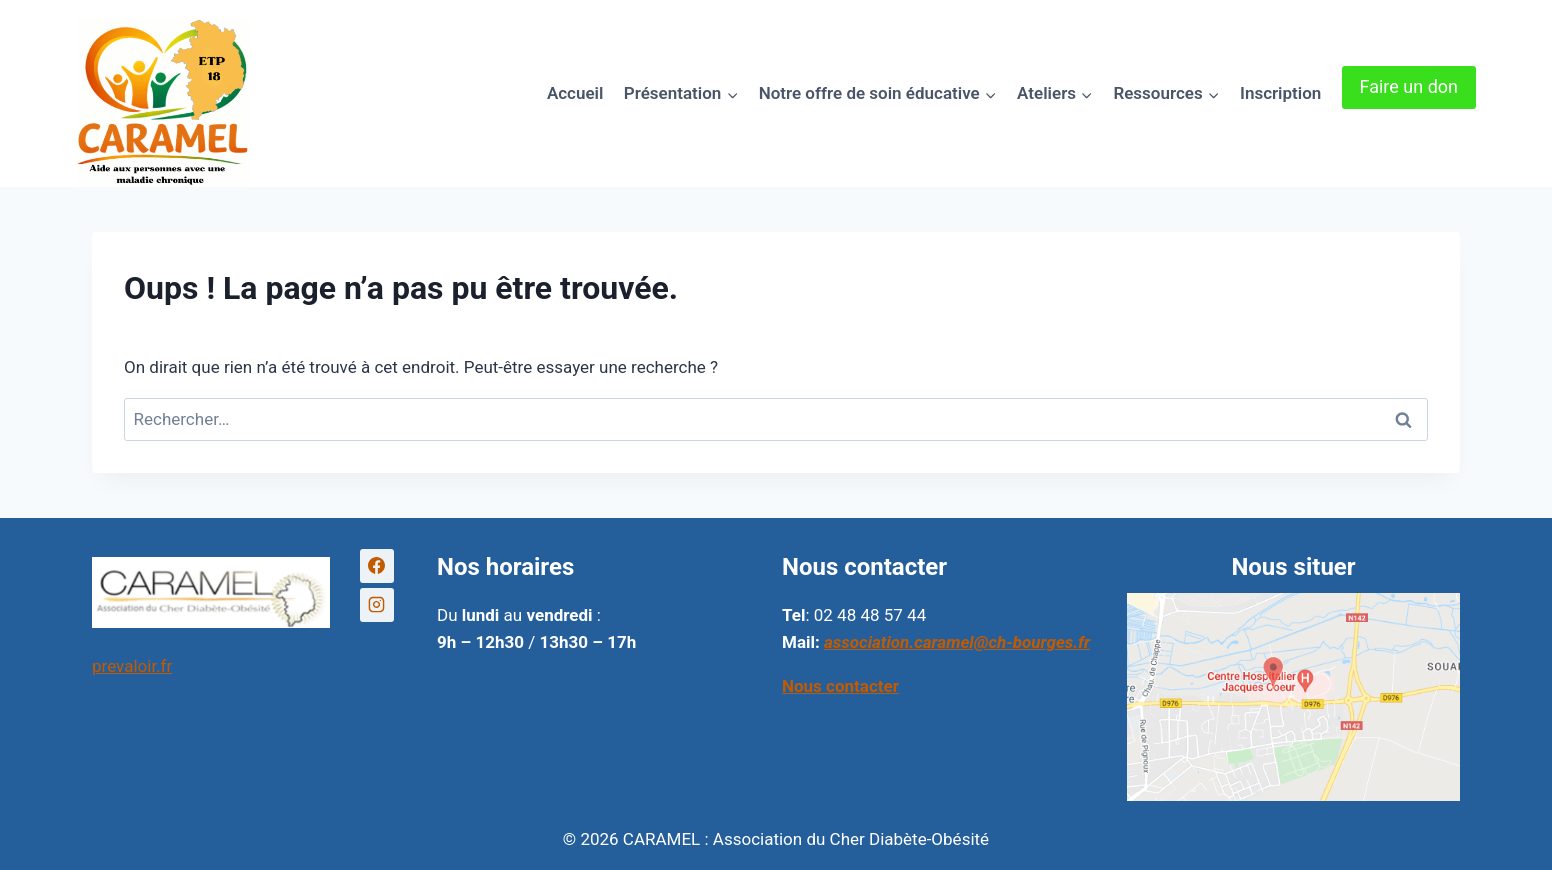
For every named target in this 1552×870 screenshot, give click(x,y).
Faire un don (1409, 86)
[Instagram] (377, 605)
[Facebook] (377, 566)
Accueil (575, 93)
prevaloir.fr (132, 666)
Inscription (1280, 93)
